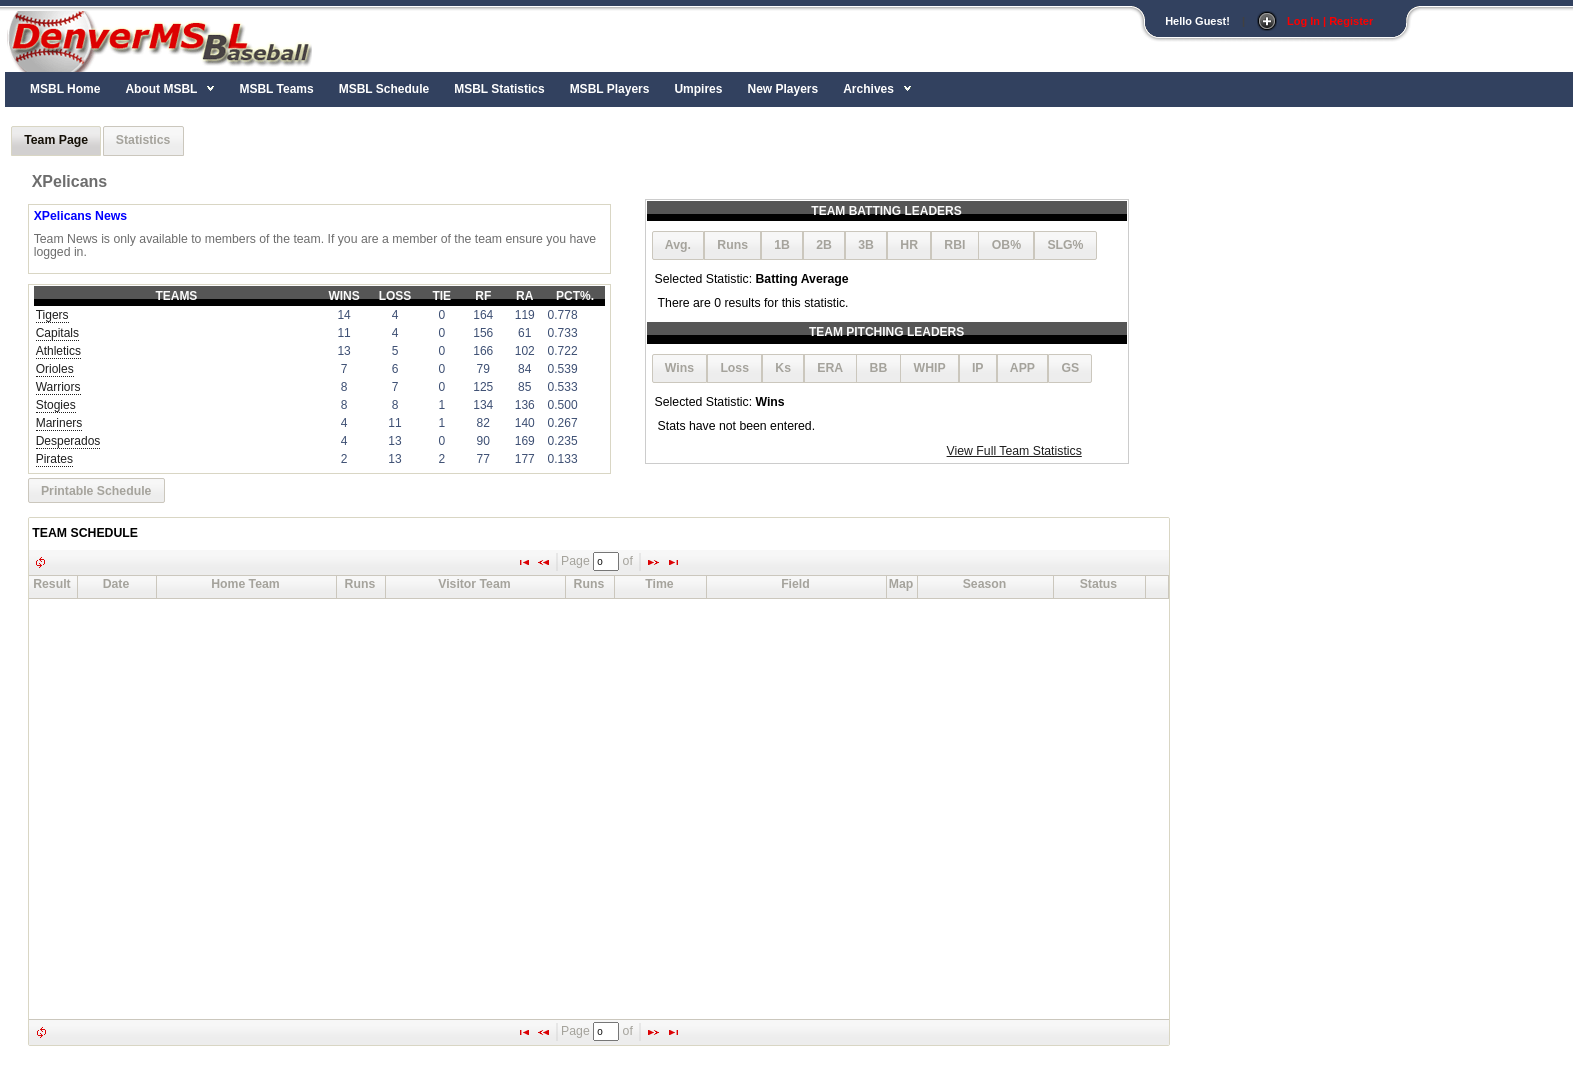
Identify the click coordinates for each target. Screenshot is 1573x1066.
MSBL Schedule (384, 89)
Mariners (59, 423)
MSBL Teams (276, 89)
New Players (782, 89)
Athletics (58, 351)
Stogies (56, 405)
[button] (678, 245)
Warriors (58, 387)
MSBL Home (65, 89)
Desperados (68, 441)
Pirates (54, 459)
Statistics (143, 140)
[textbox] (606, 561)
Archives (868, 89)
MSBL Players (610, 89)
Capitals (57, 333)
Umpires (698, 89)
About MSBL (161, 89)
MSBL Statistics (499, 89)
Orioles (55, 369)
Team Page (56, 140)
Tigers (52, 315)
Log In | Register (1330, 21)
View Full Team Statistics (1014, 451)
